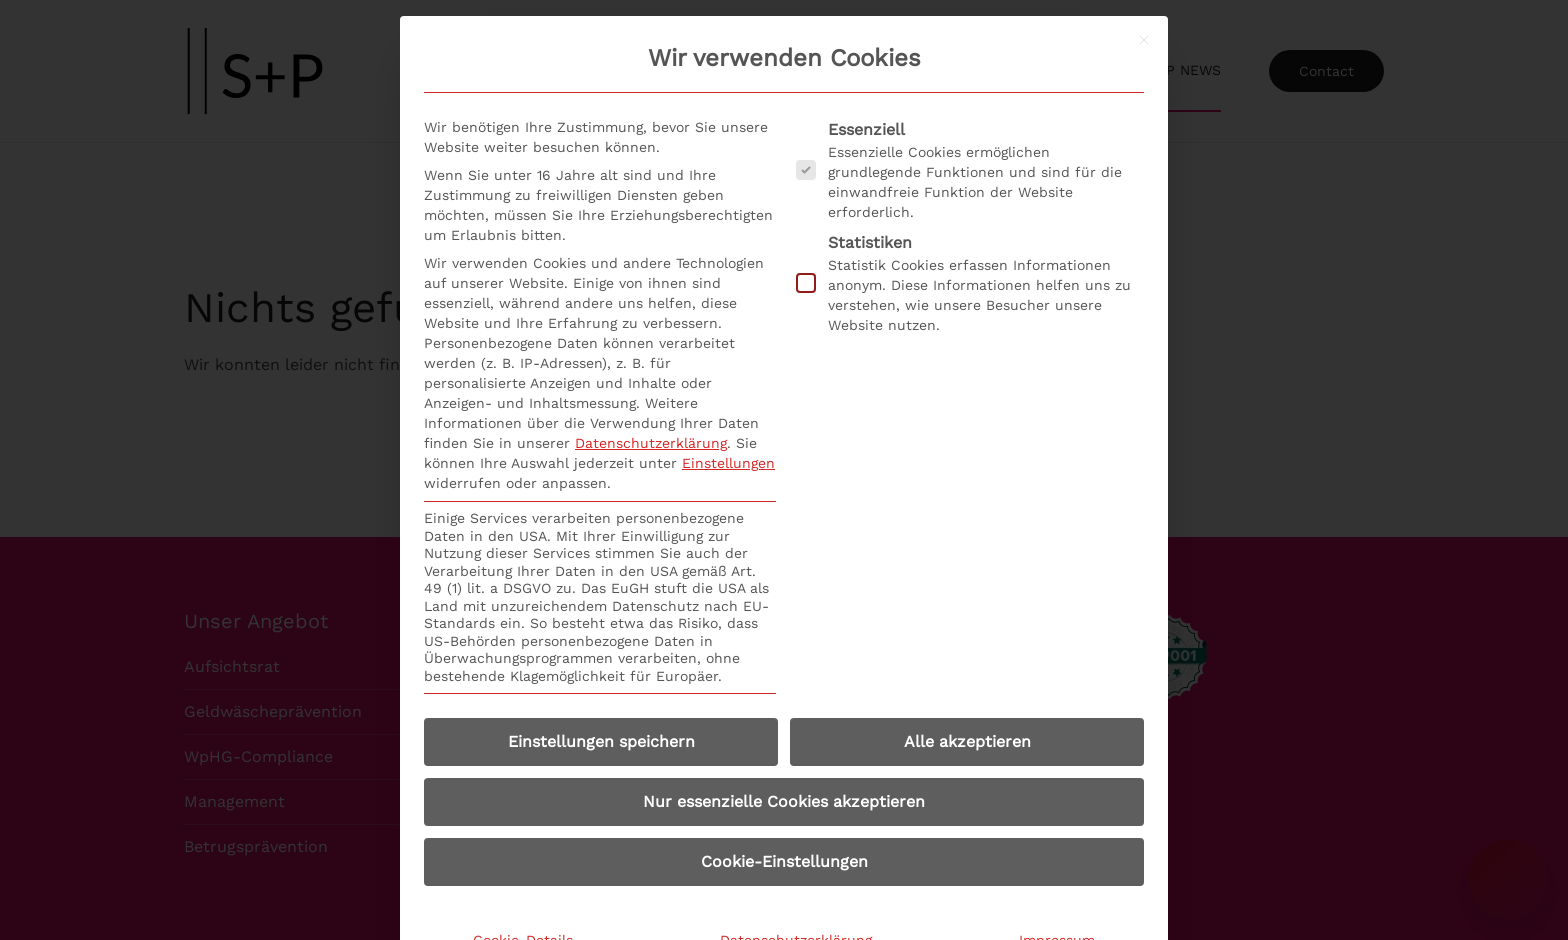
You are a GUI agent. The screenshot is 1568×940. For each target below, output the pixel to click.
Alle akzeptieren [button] (967, 741)
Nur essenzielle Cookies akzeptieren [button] (784, 801)
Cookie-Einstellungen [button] (784, 861)
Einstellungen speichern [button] (601, 741)
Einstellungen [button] (728, 463)
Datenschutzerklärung (651, 443)
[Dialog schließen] (1144, 40)
